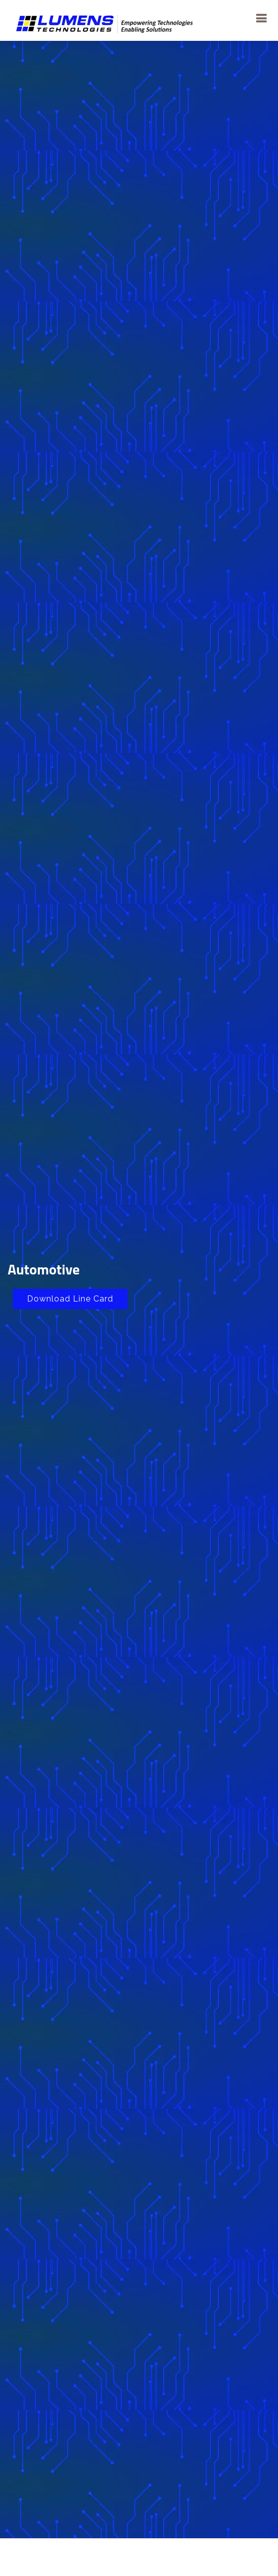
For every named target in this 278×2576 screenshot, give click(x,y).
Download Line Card (70, 1299)
